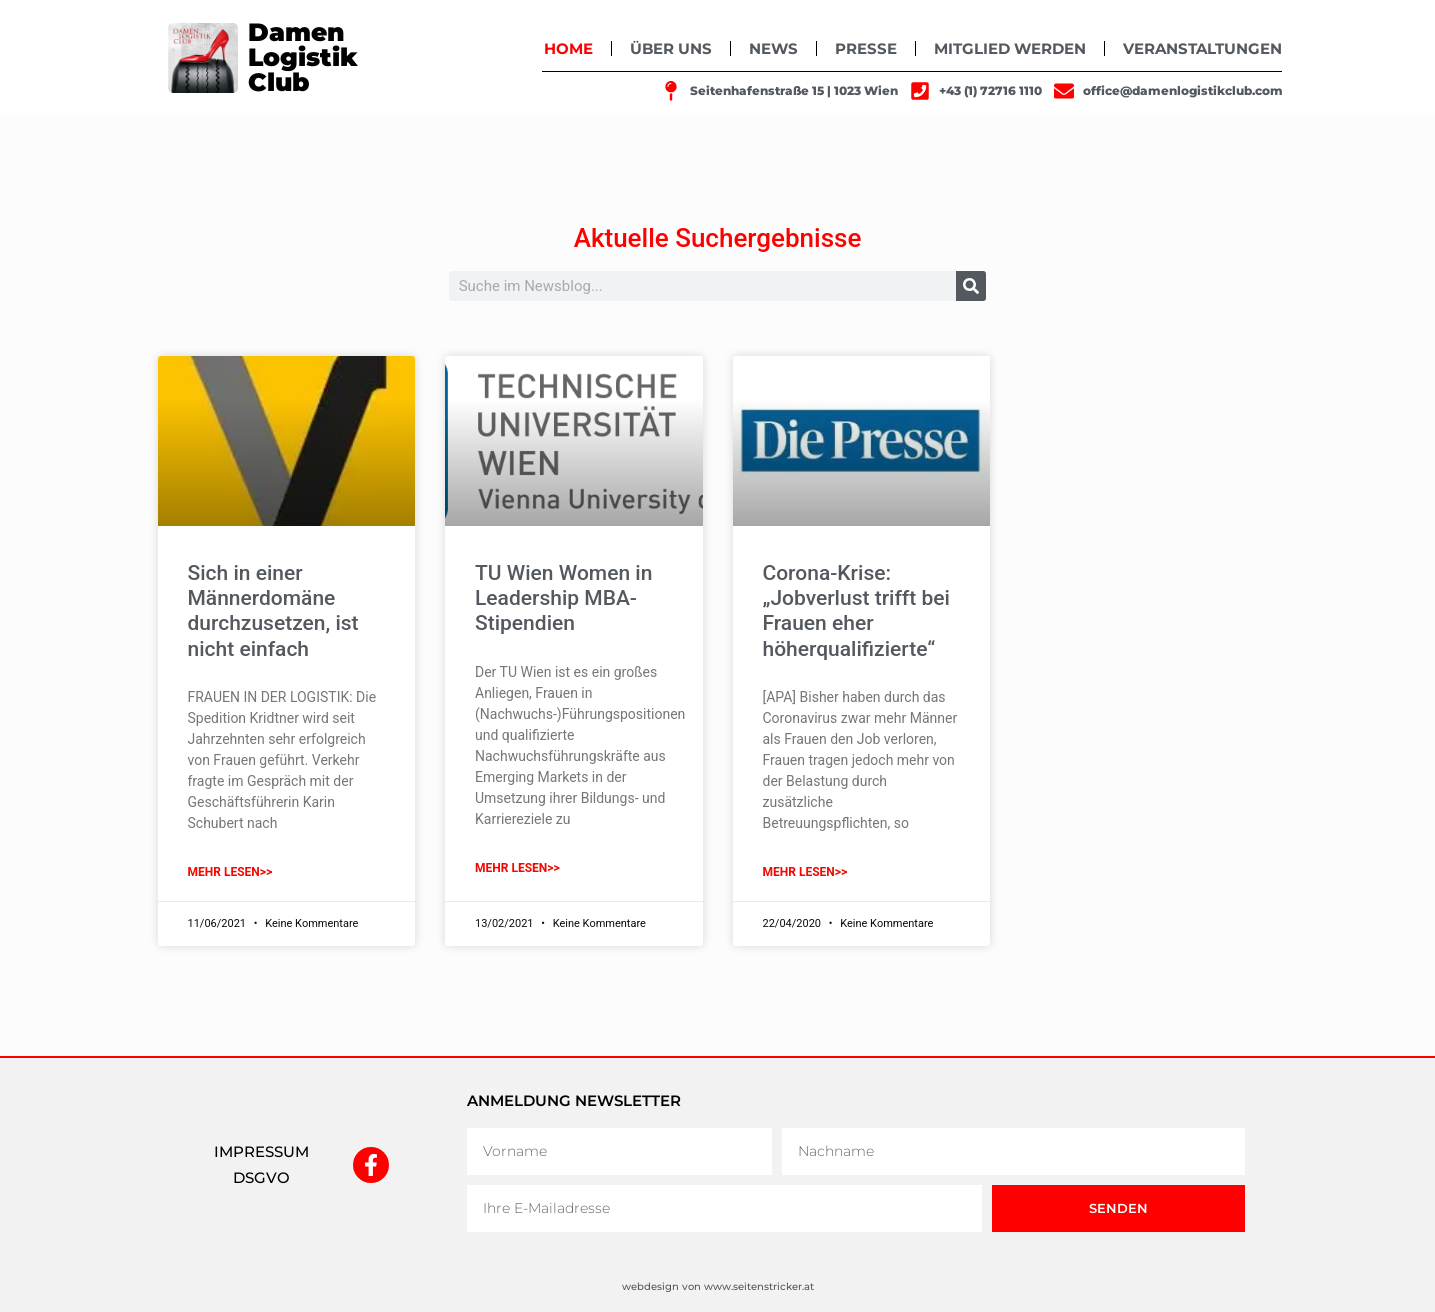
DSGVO (261, 1177)
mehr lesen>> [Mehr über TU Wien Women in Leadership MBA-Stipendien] (517, 868)
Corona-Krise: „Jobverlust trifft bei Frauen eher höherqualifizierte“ (856, 611)
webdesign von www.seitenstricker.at (718, 1286)
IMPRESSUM (261, 1151)
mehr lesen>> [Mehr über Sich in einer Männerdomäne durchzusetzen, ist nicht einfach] (230, 872)
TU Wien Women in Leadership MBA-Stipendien (563, 598)
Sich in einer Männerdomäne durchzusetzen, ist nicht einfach (273, 611)
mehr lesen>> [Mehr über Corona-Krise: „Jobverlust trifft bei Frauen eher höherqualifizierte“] (805, 872)
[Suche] (971, 286)
